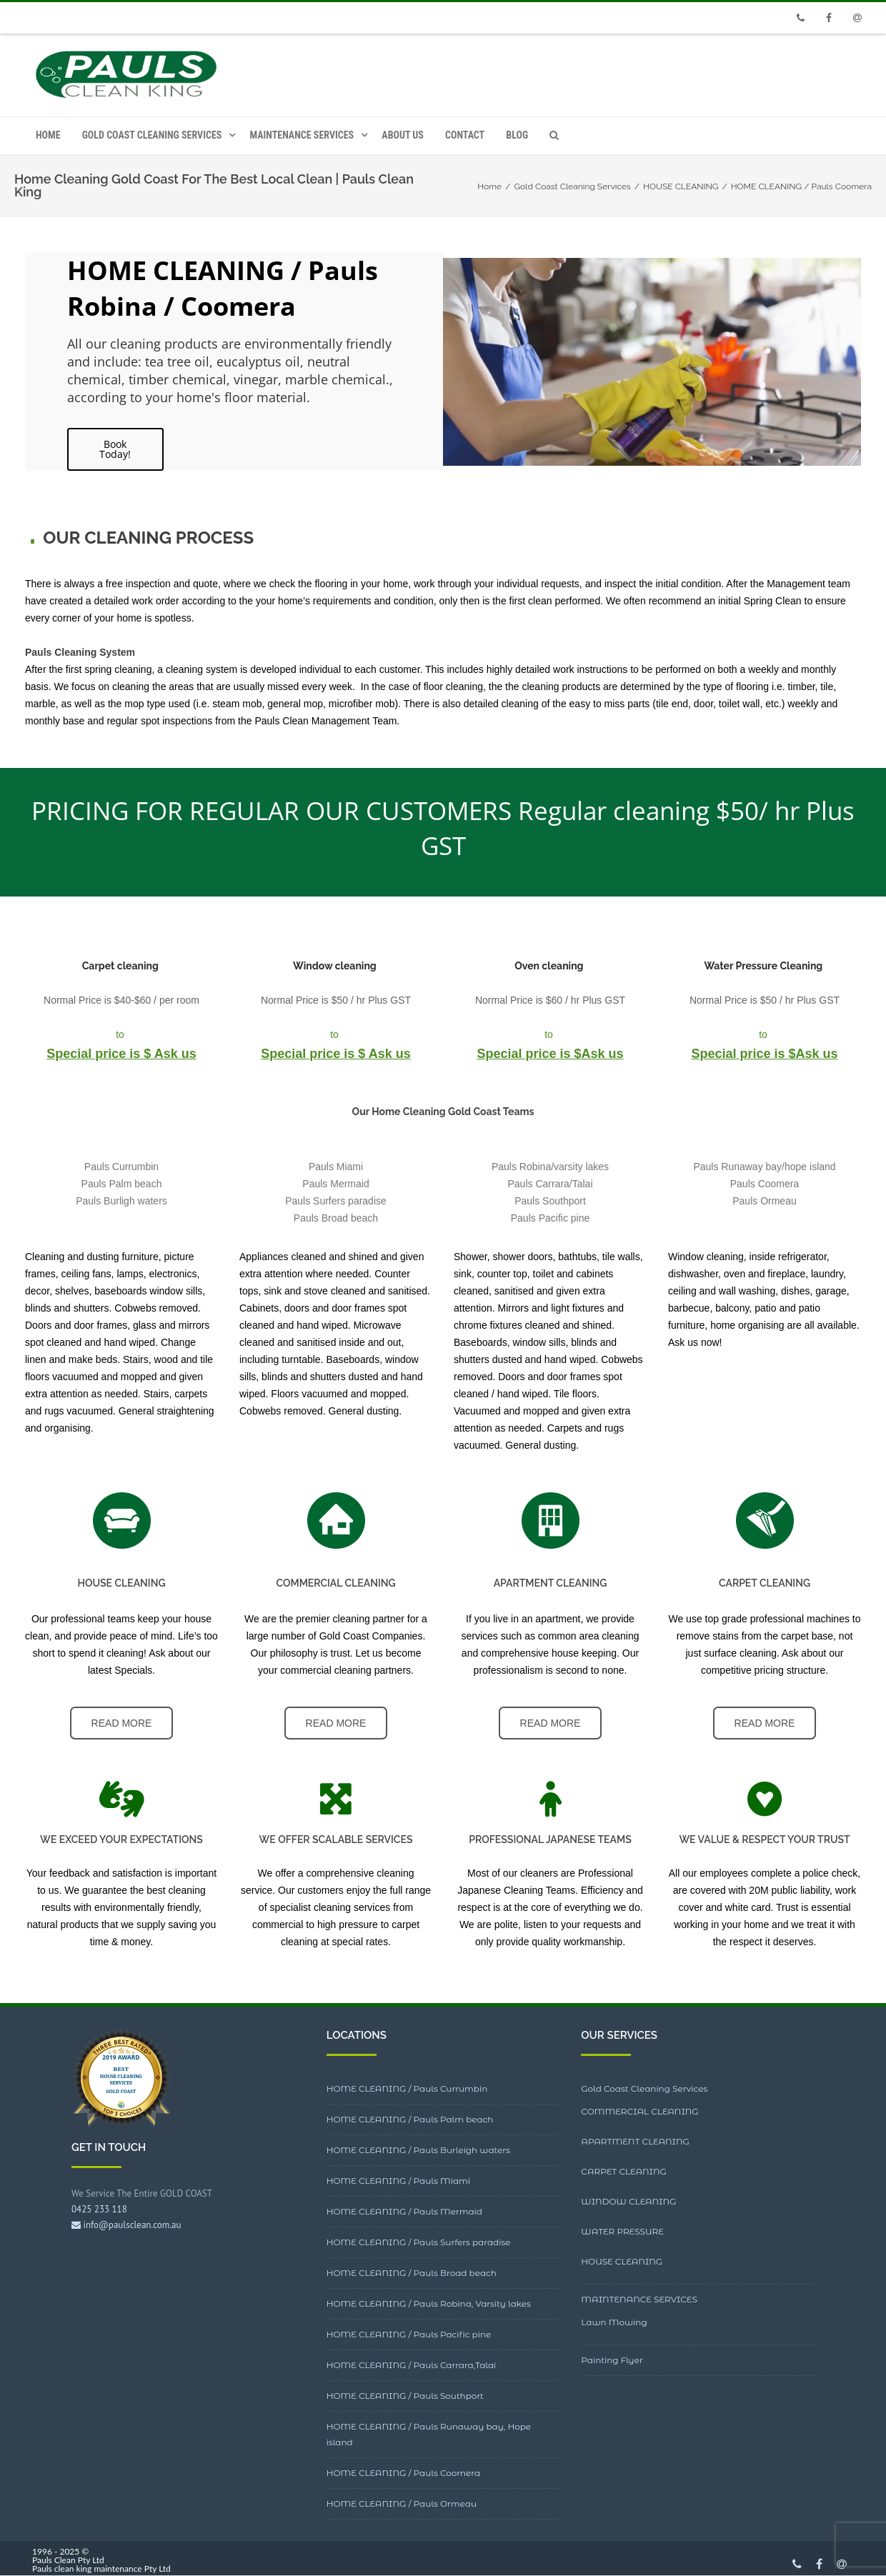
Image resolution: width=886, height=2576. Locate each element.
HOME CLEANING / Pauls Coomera (404, 2472)
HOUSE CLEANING (621, 2261)
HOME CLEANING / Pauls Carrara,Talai (412, 2365)
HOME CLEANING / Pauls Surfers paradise (419, 2242)
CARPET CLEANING (624, 2171)
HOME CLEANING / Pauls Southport (405, 2395)
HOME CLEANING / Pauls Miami (398, 2180)
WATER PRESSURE (622, 2231)
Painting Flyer (611, 2360)
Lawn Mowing (614, 2322)
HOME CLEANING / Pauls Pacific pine (409, 2334)
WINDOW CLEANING (628, 2201)
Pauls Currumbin (121, 1166)
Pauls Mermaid (335, 1183)
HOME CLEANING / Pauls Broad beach (412, 2272)
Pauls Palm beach (121, 1183)
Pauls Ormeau (764, 1201)
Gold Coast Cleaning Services (152, 135)
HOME (48, 135)
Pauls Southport (550, 1201)
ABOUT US (403, 135)
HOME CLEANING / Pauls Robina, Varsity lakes (429, 2303)
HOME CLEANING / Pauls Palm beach (410, 2119)
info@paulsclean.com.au (126, 2225)
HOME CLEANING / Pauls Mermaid (404, 2211)
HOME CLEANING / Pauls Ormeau (402, 2503)
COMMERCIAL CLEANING (639, 2111)
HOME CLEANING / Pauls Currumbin (407, 2088)
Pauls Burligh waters (121, 1201)
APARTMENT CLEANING (635, 2141)
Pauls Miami (336, 1166)
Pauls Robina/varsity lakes (550, 1166)
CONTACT (464, 135)
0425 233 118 (99, 2209)
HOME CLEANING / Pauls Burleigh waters (418, 2150)
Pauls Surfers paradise (336, 1201)
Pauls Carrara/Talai (549, 1183)
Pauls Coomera (765, 1183)
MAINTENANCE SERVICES (301, 135)
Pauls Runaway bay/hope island (764, 1166)
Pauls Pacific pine (550, 1218)
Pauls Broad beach (336, 1218)
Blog (517, 135)
